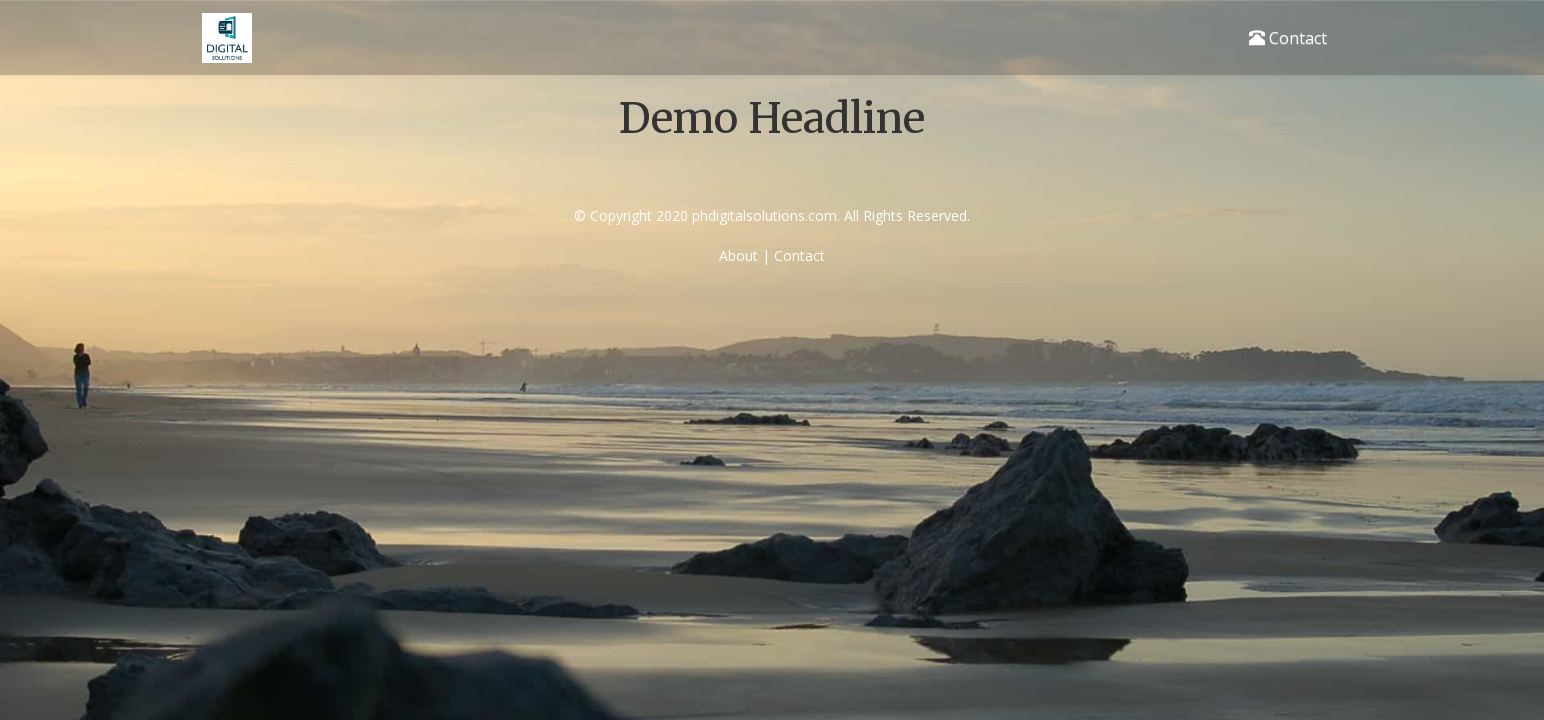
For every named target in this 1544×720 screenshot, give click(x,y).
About (738, 255)
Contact (1288, 38)
